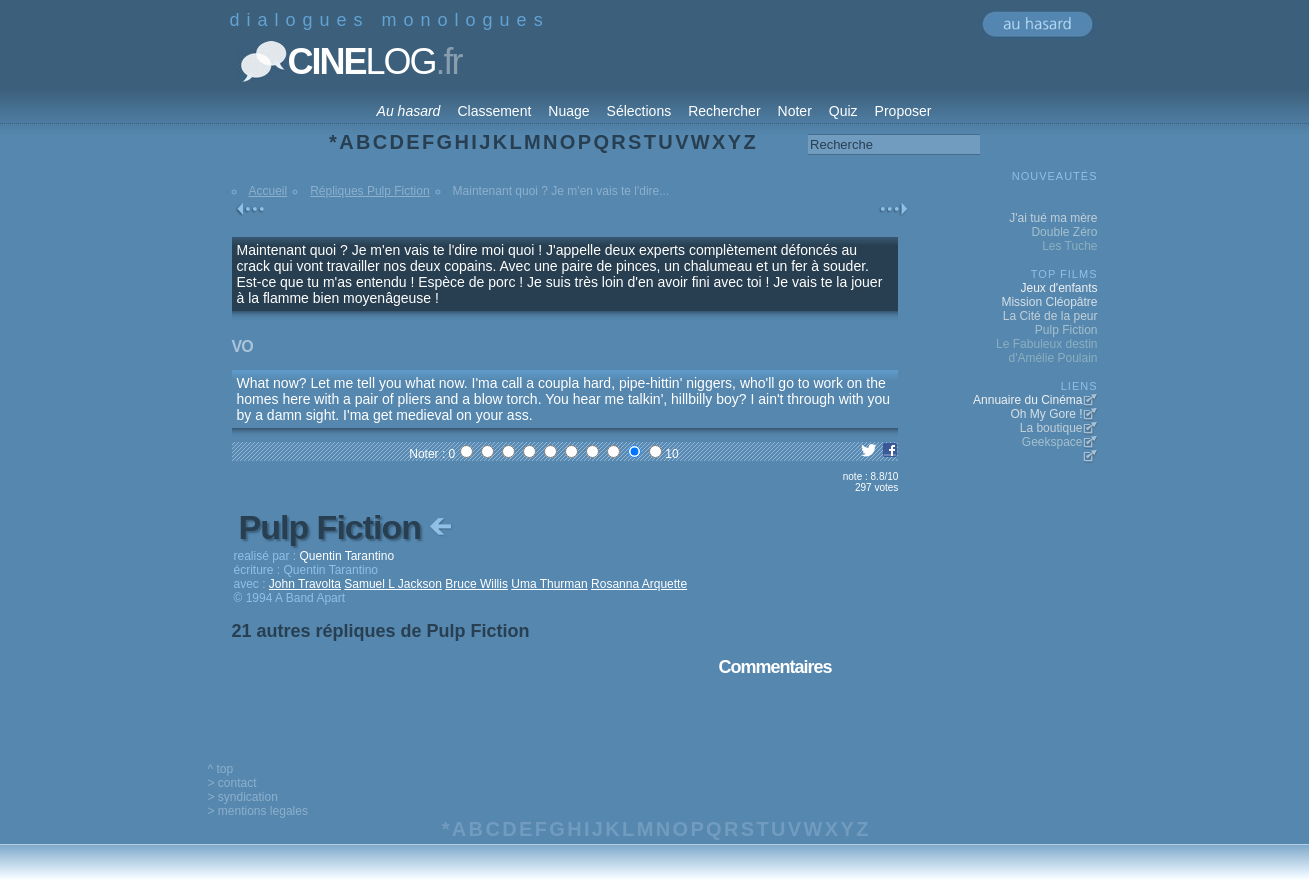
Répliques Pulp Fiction (369, 191)
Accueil (268, 191)
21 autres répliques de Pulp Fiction (381, 631)
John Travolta (305, 584)
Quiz (843, 111)
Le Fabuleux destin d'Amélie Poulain (1046, 351)
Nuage (568, 111)
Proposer (903, 111)
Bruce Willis (476, 584)
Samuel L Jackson (393, 584)
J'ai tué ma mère (1053, 218)
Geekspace (1052, 442)
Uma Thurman (549, 584)
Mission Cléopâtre (1049, 302)
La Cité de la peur (1050, 316)
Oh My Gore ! (1046, 414)
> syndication (243, 797)
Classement (494, 111)
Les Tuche (1069, 246)
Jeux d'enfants (1058, 288)
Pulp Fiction (348, 527)
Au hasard (409, 111)
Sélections (639, 111)
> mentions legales (258, 811)
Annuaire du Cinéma (1027, 400)
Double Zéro (1064, 232)
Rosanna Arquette (639, 584)
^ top (221, 769)
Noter (795, 111)
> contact (232, 783)
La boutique (1051, 428)
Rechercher (724, 111)
